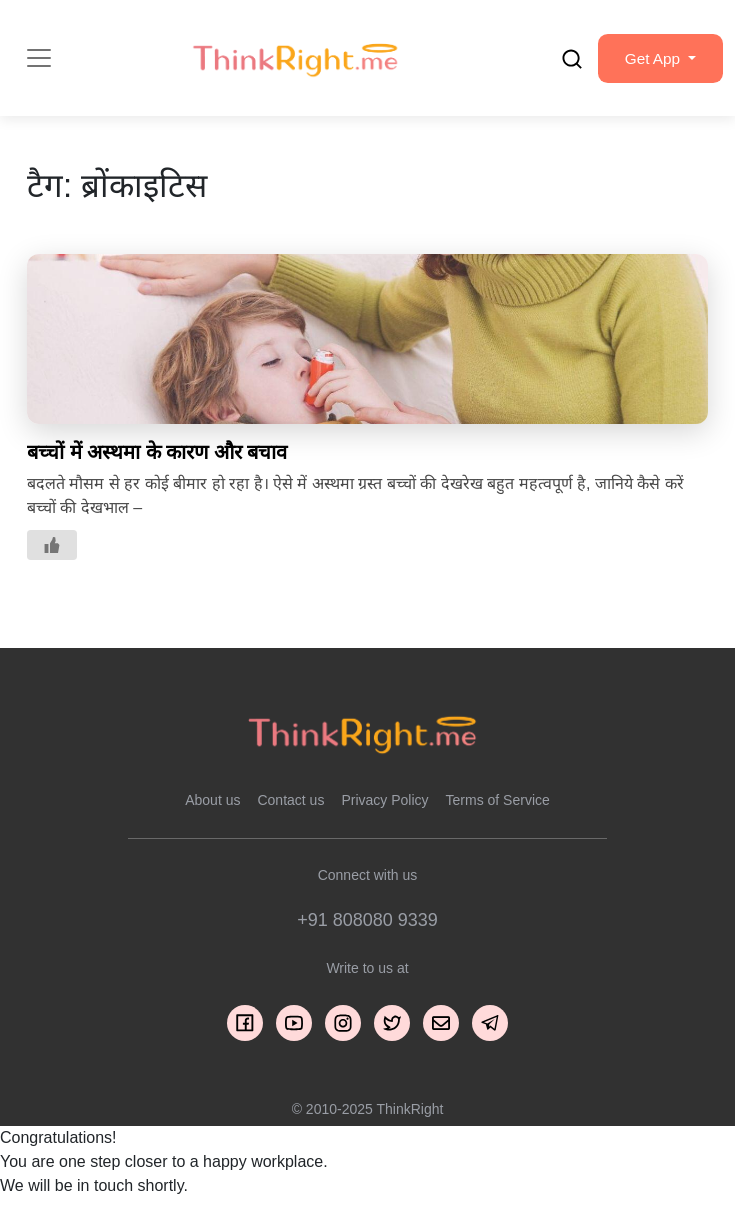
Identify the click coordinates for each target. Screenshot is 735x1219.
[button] (656, 61)
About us (212, 806)
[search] (563, 61)
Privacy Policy (384, 806)
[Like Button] (52, 551)
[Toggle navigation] (39, 61)
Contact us (290, 806)
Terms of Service (498, 806)
